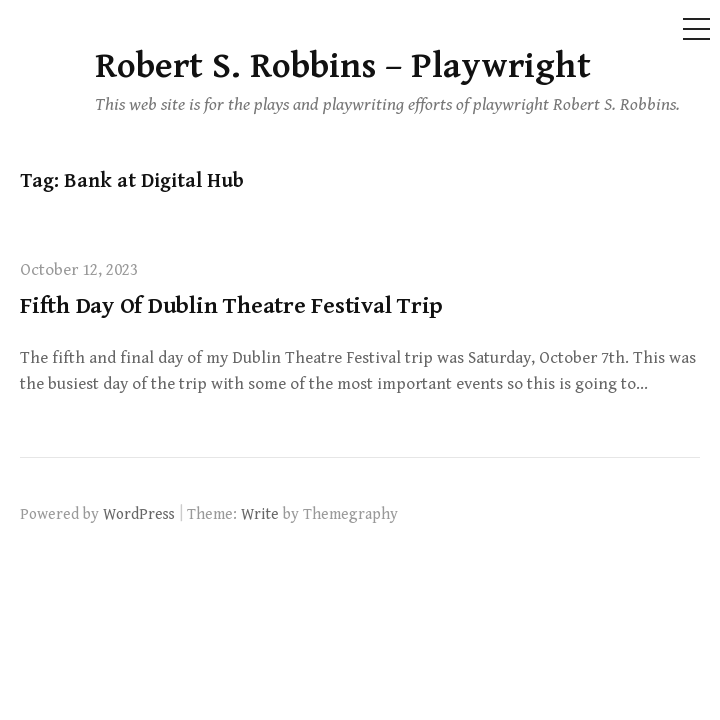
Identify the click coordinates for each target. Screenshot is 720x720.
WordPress (139, 514)
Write (260, 514)
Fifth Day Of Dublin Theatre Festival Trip (231, 306)
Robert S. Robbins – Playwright (343, 66)
